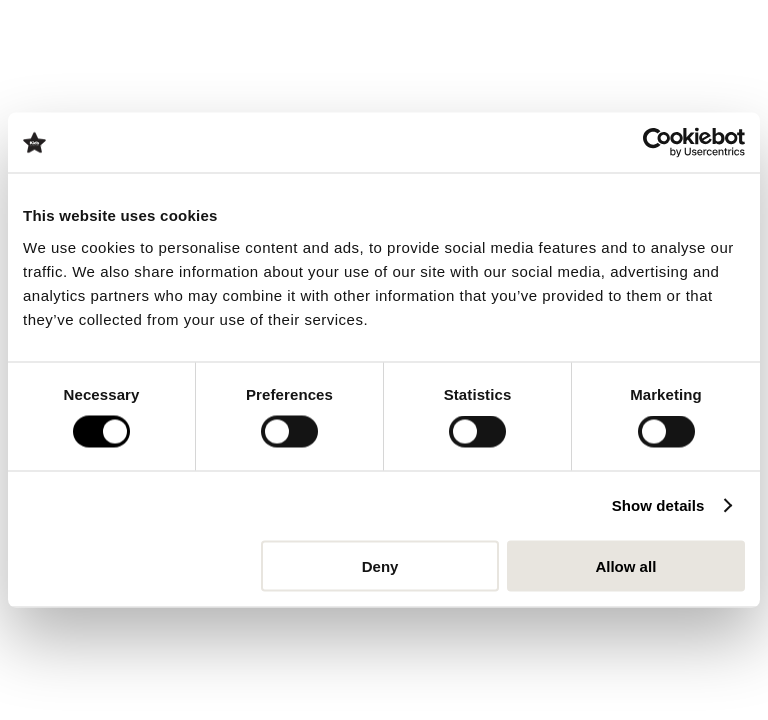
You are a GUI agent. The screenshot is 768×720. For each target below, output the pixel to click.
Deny (380, 565)
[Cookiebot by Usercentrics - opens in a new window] (657, 143)
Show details (658, 505)
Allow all (625, 565)
